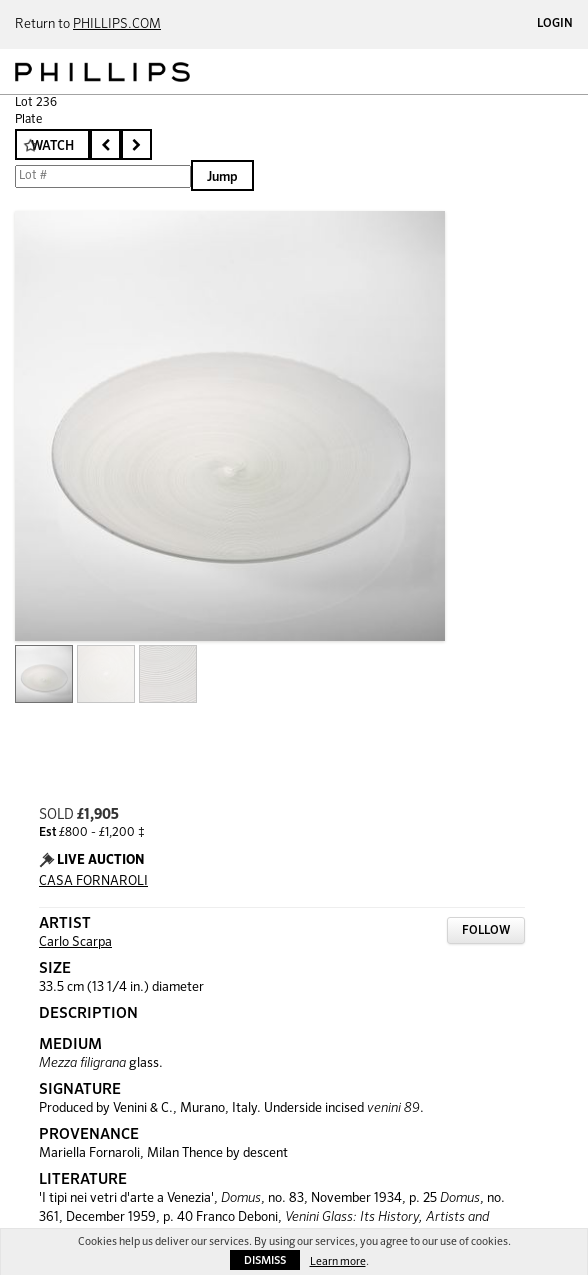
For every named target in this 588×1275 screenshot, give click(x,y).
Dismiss (265, 1260)
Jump (222, 177)
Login (555, 24)
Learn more (338, 1261)
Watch (52, 146)
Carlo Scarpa (75, 942)
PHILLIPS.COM (117, 24)
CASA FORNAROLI (93, 881)
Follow (486, 931)
